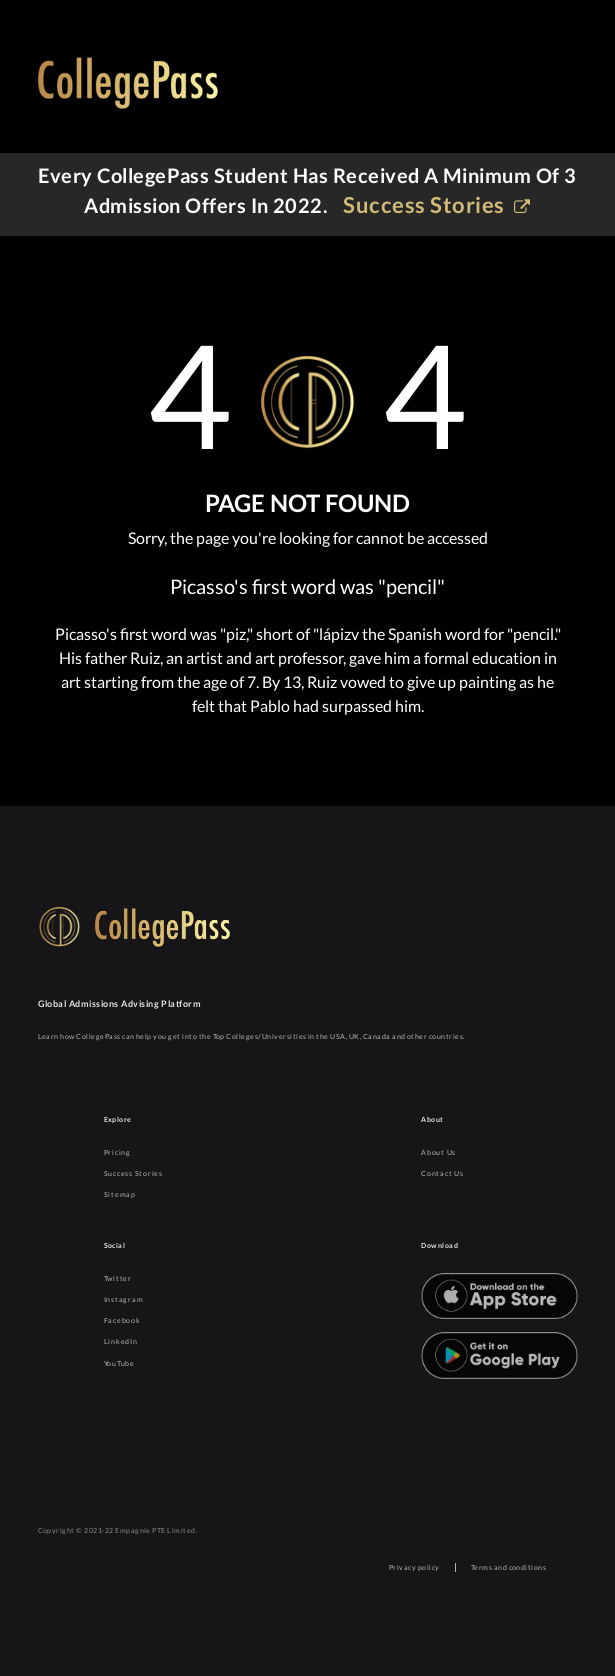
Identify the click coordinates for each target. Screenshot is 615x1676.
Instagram (124, 1299)
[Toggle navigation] (550, 87)
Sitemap (120, 1194)
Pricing (117, 1152)
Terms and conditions (509, 1567)
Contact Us (442, 1173)
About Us (438, 1152)
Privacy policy (414, 1567)
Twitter (118, 1278)
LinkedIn (121, 1341)
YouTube (119, 1363)
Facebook (122, 1320)
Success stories (436, 204)
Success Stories (133, 1173)
